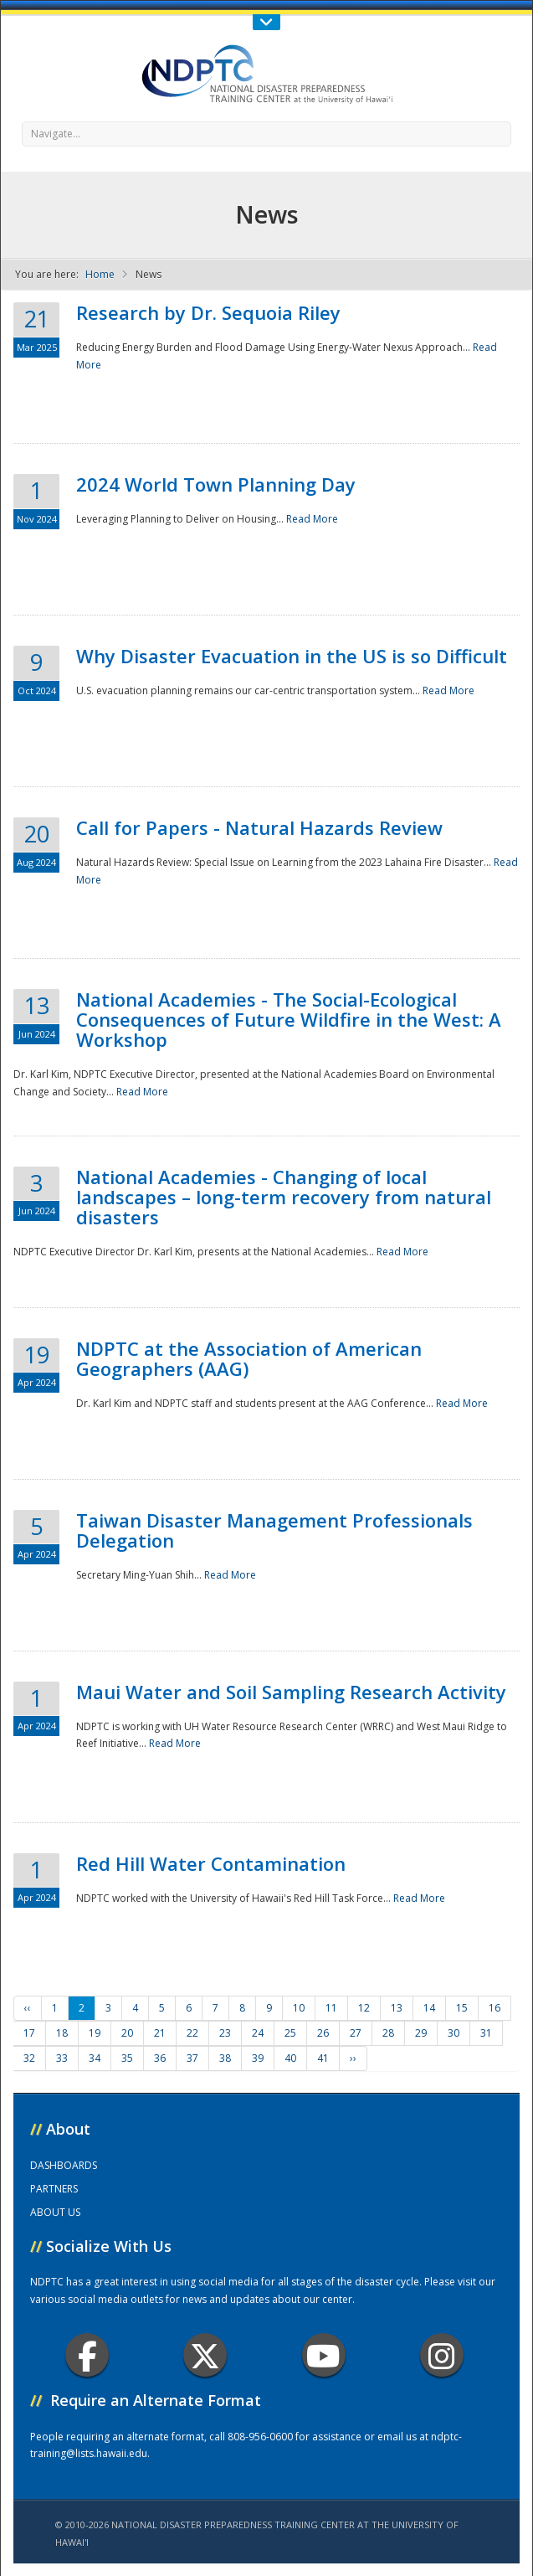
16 (494, 2008)
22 (192, 2033)
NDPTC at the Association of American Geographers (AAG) (249, 1358)
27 (355, 2033)
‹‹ (27, 2008)
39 (258, 2058)
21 (160, 2033)
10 (299, 2008)
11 (331, 2008)
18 (62, 2033)
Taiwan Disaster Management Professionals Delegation (274, 1530)
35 (127, 2058)
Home (100, 274)
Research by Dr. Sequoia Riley (208, 312)
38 (225, 2058)
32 (29, 2058)
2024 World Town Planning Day (216, 484)
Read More (312, 519)
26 (323, 2033)
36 (160, 2058)
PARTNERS (54, 2189)
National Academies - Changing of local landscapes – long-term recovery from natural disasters (283, 1196)
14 (429, 2008)
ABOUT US (55, 2212)
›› (353, 2058)
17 (29, 2033)
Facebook (87, 2355)
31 (486, 2033)
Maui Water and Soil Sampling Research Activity (291, 1691)
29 (421, 2033)
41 (323, 2058)
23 (225, 2033)
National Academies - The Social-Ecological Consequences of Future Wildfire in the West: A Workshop (288, 1019)
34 (94, 2058)
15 (462, 2008)
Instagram (441, 2355)
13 (396, 2008)
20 (127, 2033)
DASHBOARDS (63, 2165)
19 (94, 2033)
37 (192, 2058)
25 (290, 2033)
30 (453, 2033)
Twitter (205, 2355)
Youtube (323, 2355)
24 (258, 2033)
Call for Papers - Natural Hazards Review (259, 827)
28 (388, 2033)
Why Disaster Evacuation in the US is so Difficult (291, 655)
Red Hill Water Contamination (211, 1863)
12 (364, 2008)
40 (290, 2058)
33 (62, 2058)
